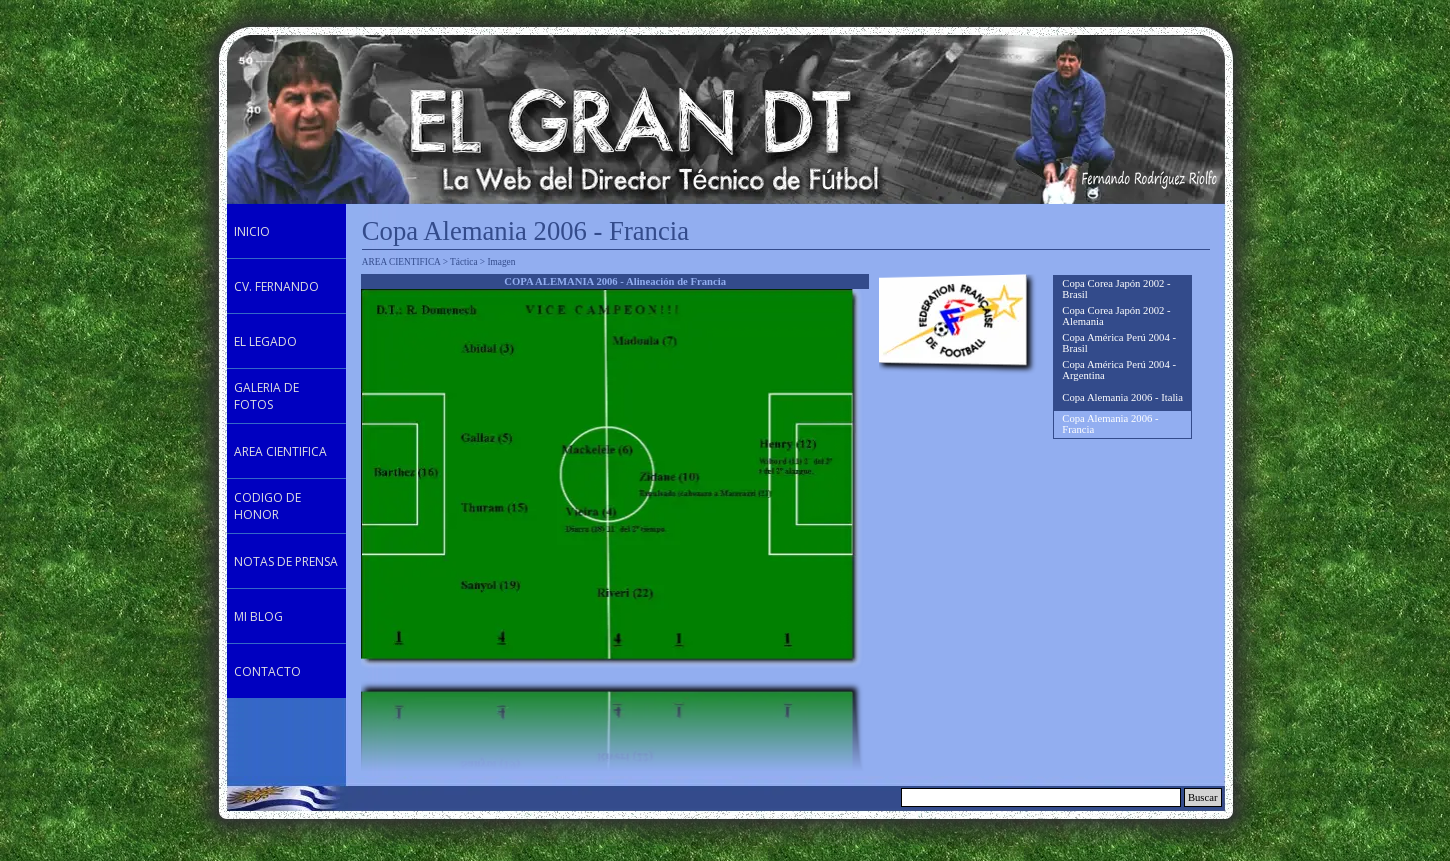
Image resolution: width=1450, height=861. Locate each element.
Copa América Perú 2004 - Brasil (1119, 343)
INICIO (252, 231)
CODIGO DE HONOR (267, 506)
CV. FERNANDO (276, 286)
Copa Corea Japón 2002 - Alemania (1116, 316)
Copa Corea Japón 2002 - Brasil (1116, 289)
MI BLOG (258, 616)
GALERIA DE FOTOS (266, 396)
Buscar (1203, 797)
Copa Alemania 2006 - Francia (1110, 424)
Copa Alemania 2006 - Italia (1122, 397)
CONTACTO (267, 671)
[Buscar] (1041, 797)
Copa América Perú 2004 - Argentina (1119, 370)
